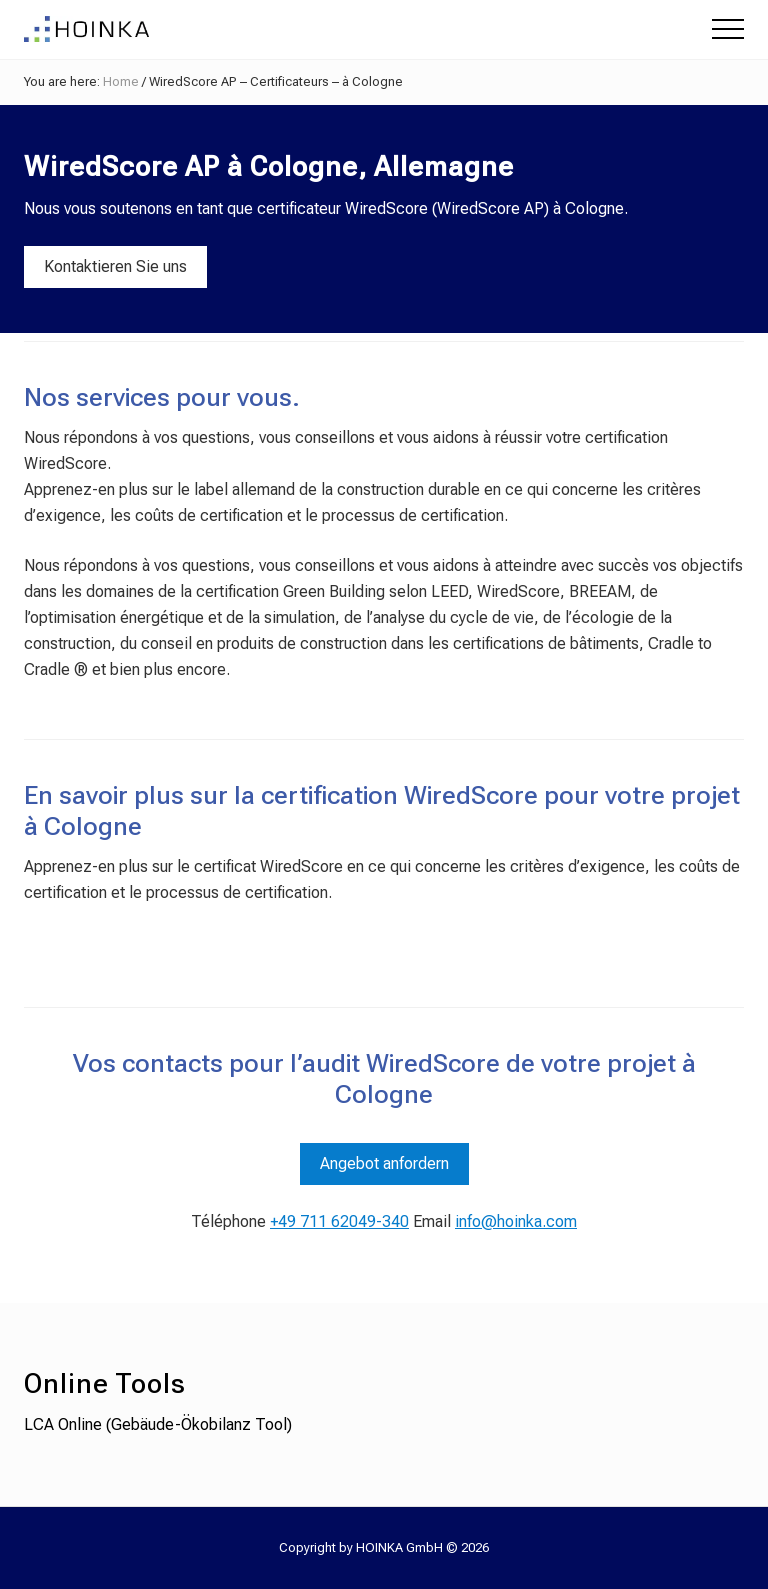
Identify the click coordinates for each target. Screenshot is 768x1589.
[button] (728, 29)
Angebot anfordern (384, 1163)
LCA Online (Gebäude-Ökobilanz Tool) (158, 1424)
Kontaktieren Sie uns (115, 266)
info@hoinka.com (516, 1221)
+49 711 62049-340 (339, 1221)
